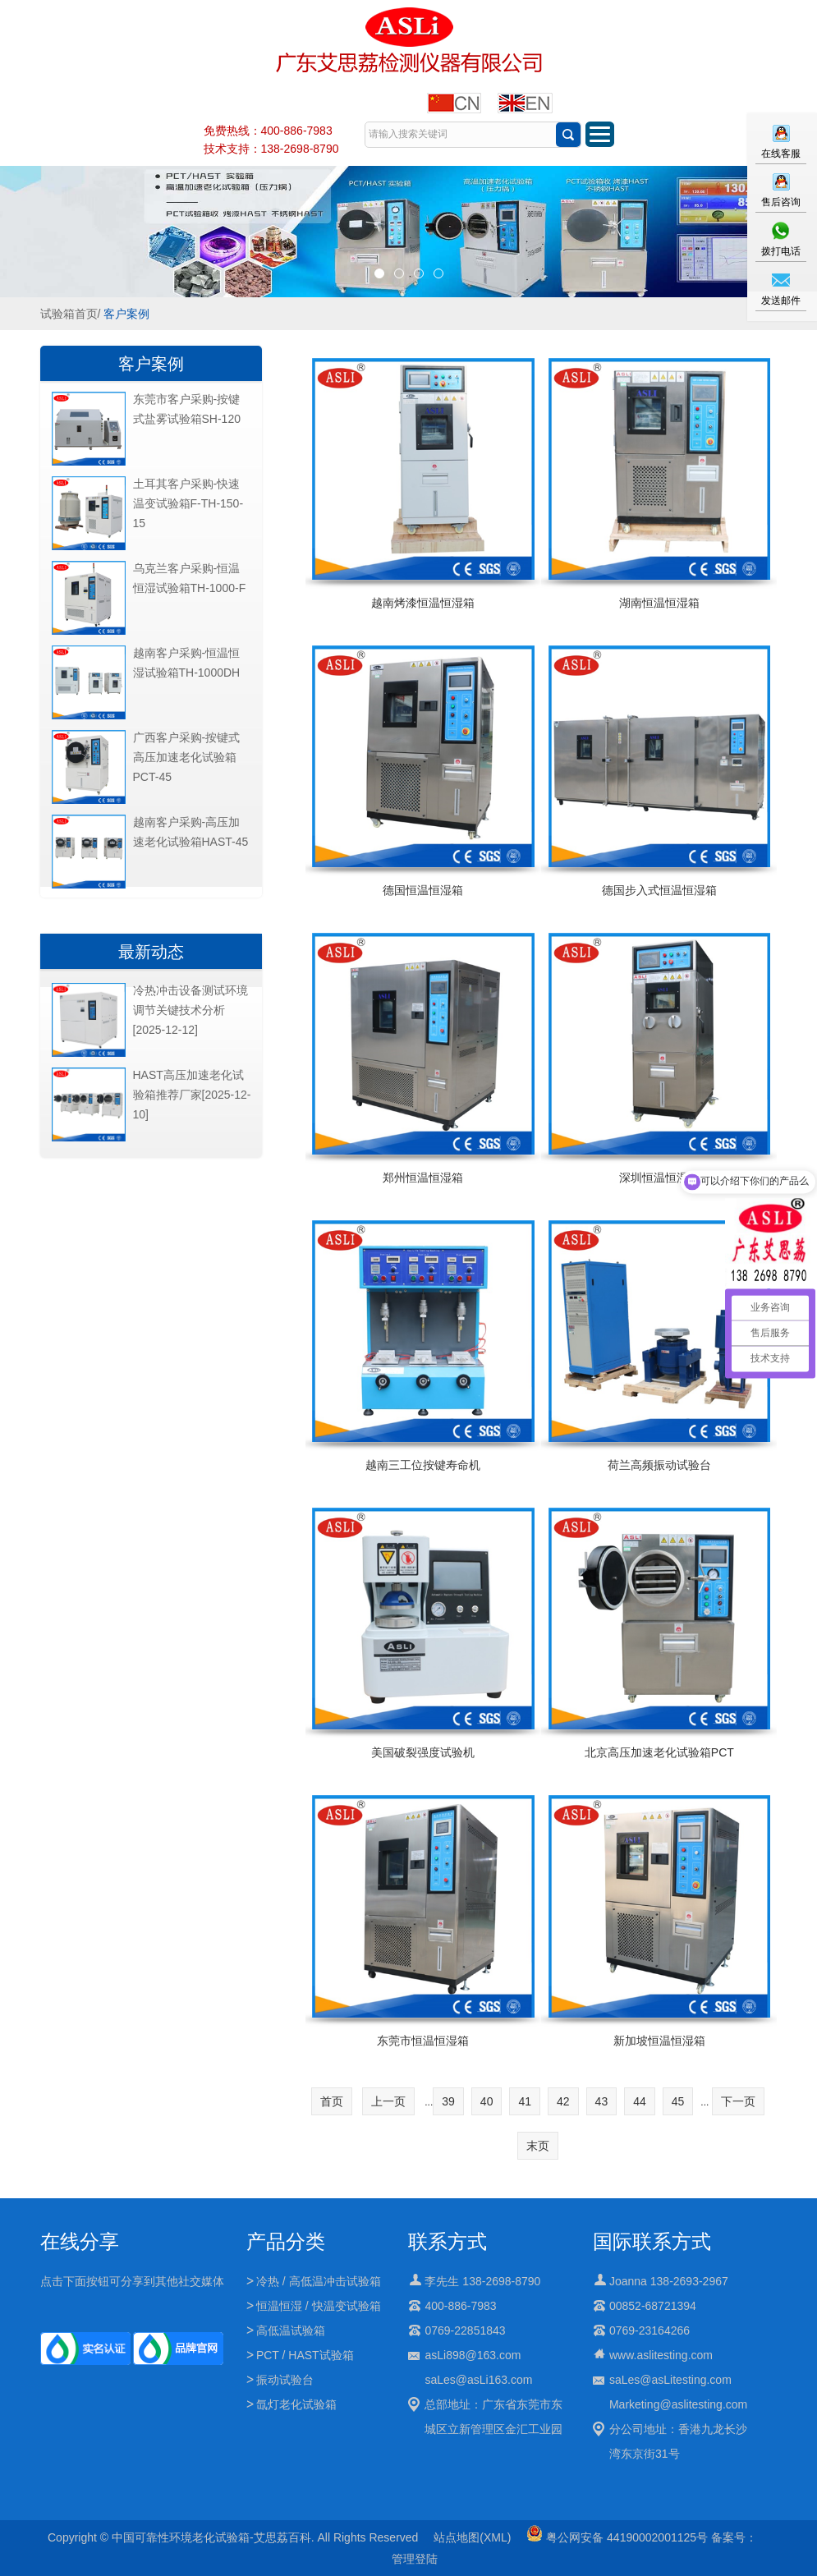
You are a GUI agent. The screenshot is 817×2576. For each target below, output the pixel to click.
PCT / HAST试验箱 (305, 2355)
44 (639, 2101)
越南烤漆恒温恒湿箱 (423, 602)
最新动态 (151, 952)
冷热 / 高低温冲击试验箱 (318, 2281)
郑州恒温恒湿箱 (423, 1177)
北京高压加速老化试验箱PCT (659, 1752)
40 (486, 2101)
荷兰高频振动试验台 (659, 1465)
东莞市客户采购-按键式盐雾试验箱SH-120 (187, 409)
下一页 (738, 2101)
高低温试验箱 (290, 2330)
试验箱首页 (69, 313)
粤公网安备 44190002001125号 (617, 2537)
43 (601, 2101)
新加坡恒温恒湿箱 (659, 2040)
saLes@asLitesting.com (670, 2379)
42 (563, 2101)
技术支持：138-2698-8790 (271, 148)
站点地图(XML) (472, 2537)
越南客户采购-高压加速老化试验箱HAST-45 (191, 831)
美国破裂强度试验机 (423, 1752)
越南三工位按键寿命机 (422, 1465)
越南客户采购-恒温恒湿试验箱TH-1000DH (187, 662)
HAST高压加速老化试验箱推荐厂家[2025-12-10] (192, 1094)
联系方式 (447, 2241)
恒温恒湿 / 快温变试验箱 (318, 2305)
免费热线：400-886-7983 (268, 130)
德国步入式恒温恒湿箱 (659, 890)
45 (678, 2101)
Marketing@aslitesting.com (678, 2404)
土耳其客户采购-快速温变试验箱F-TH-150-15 (188, 503)
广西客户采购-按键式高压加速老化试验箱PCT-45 (187, 757)
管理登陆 (415, 2558)
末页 (537, 2145)
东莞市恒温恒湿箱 (423, 2040)
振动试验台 (285, 2379)
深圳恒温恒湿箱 (659, 1177)
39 (448, 2101)
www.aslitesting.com (661, 2355)
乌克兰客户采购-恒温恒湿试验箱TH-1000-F (189, 578)
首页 (331, 2101)
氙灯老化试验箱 (296, 2404)
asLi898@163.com (473, 2355)
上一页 (388, 2101)
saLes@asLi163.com (478, 2379)
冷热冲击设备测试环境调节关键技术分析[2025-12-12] (190, 1010)
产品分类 (285, 2241)
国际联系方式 (652, 2241)
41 (524, 2101)
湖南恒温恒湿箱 (659, 602)
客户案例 (126, 313)
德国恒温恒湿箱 (423, 890)
